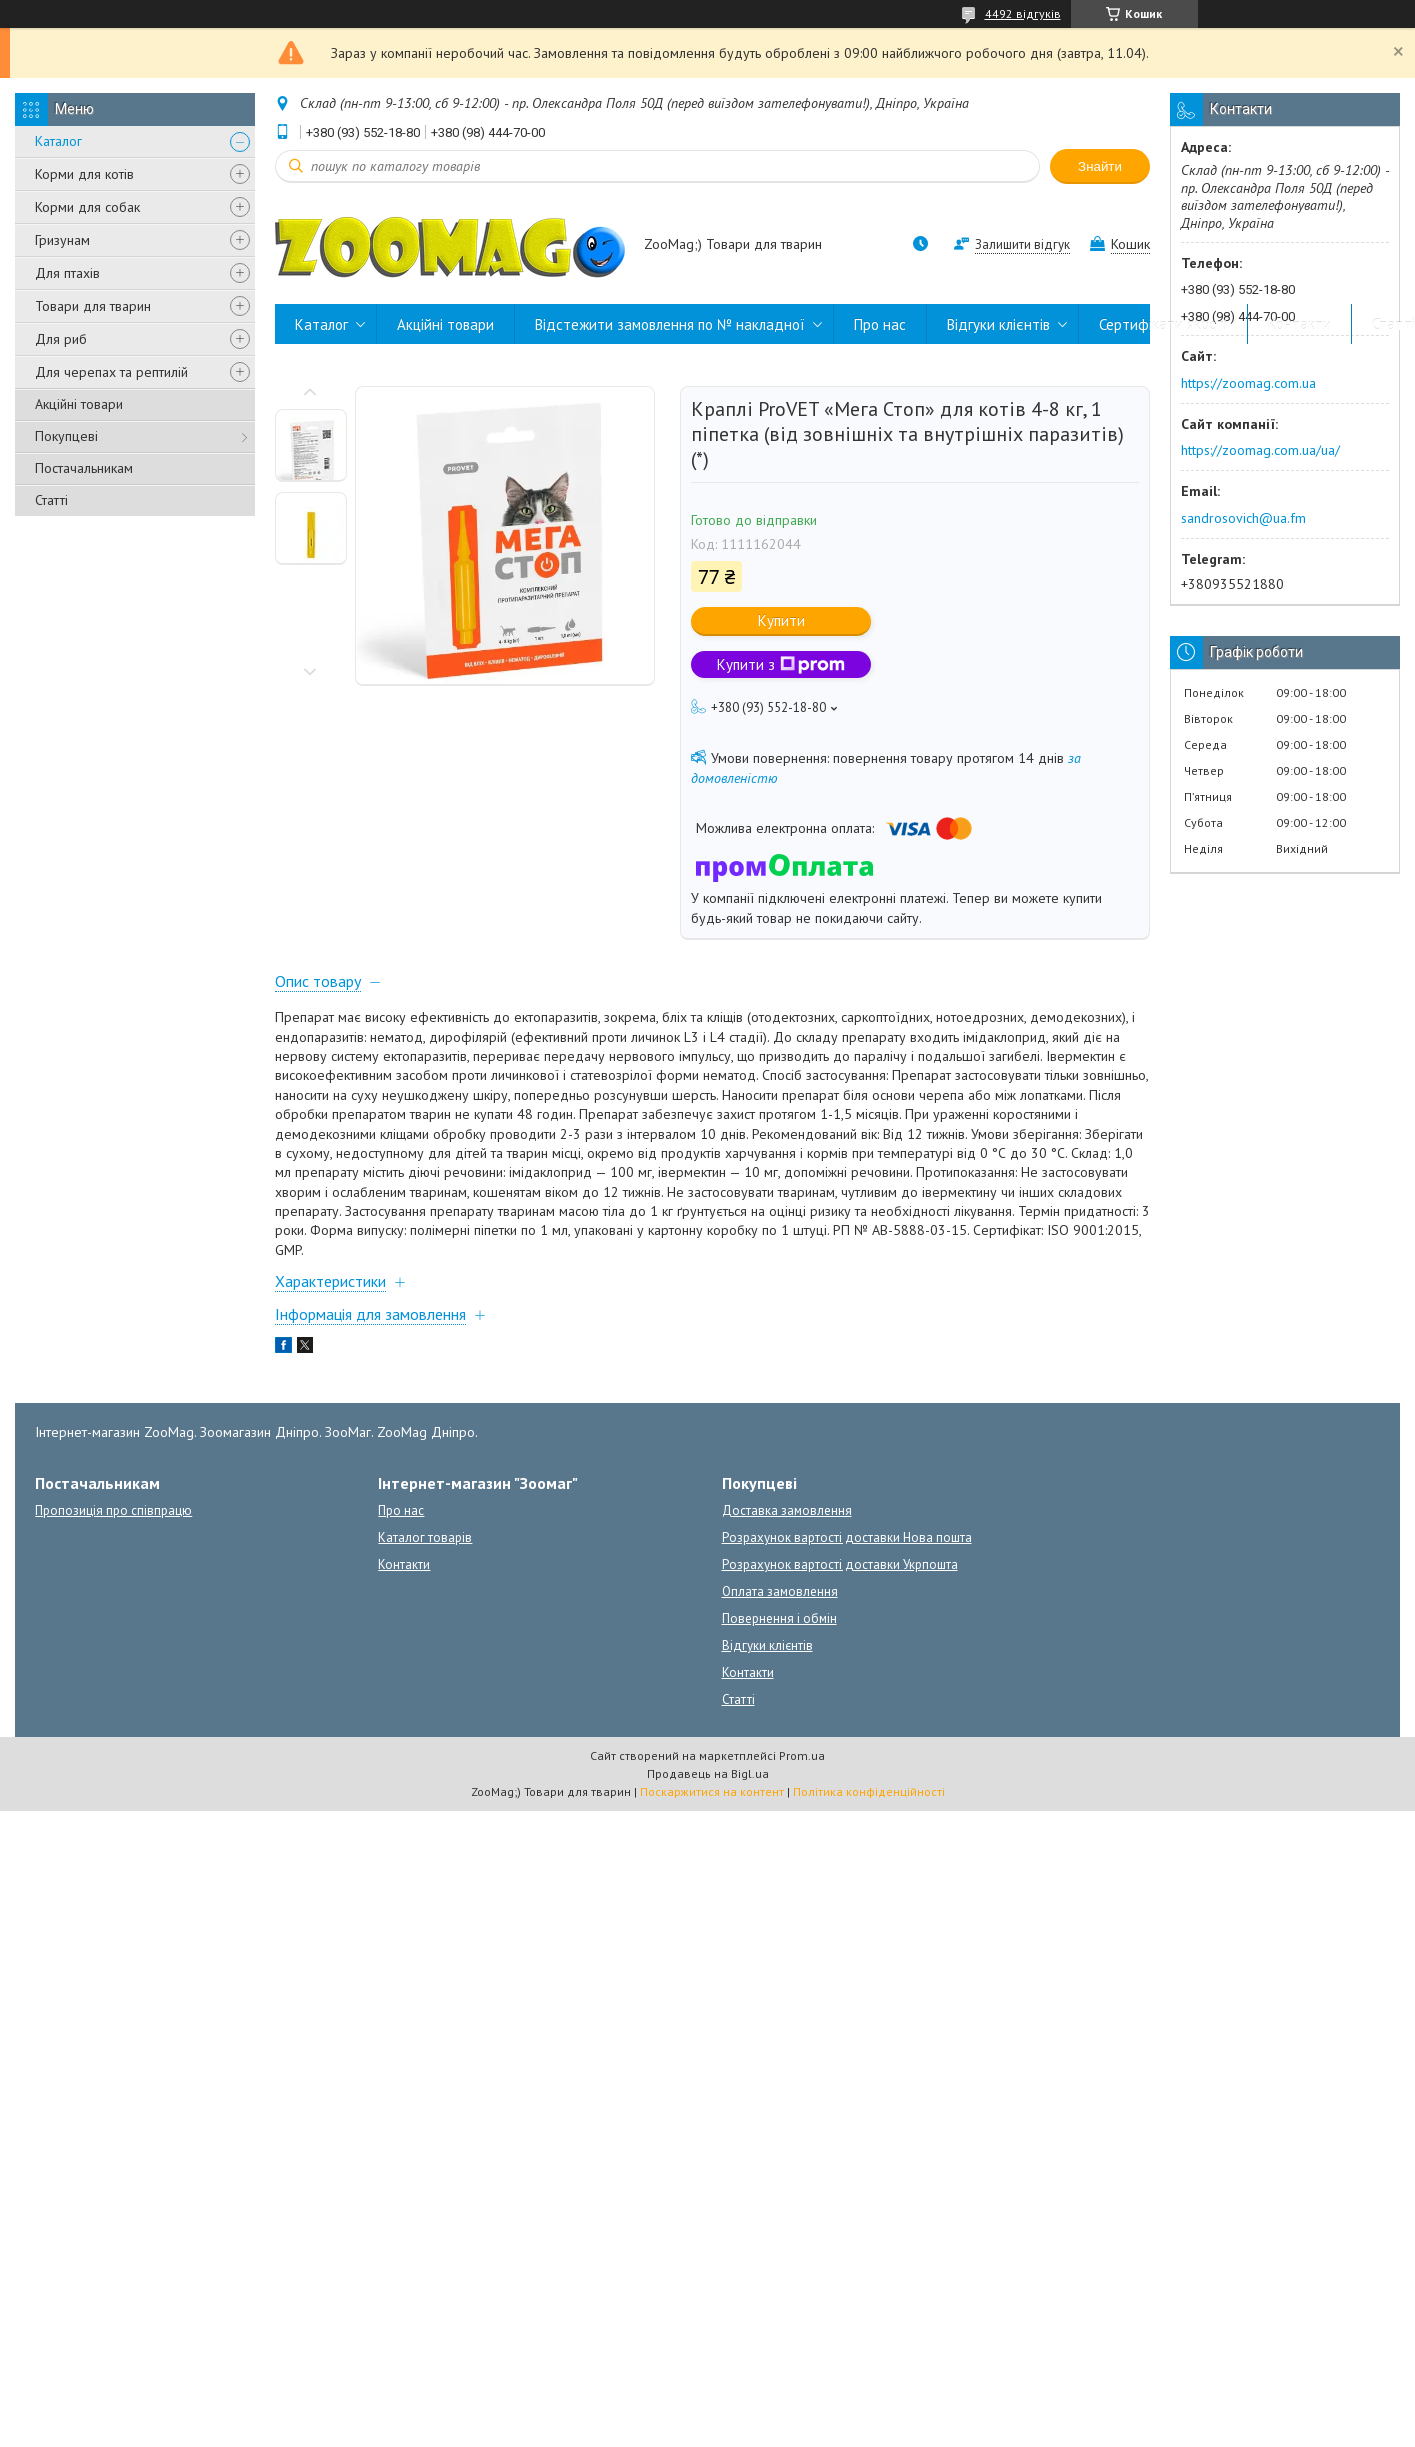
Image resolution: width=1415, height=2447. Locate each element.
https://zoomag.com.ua (1248, 383)
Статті (51, 500)
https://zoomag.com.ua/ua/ (1260, 450)
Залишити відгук (1022, 244)
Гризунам (62, 240)
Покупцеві (66, 436)
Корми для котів (84, 174)
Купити (781, 620)
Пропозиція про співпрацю (113, 1510)
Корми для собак (87, 207)
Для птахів (67, 273)
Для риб (61, 339)
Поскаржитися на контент (712, 1791)
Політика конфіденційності (869, 1791)
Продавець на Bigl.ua (708, 1773)
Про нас (880, 324)
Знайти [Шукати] (1100, 166)
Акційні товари (79, 404)
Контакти (1299, 324)
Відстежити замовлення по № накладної (670, 324)
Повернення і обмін (779, 1618)
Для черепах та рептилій (111, 372)
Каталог (58, 141)
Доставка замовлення (787, 1510)
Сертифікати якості (1163, 324)
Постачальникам (84, 468)
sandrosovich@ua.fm (1243, 518)
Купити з (781, 664)
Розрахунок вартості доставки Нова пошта (847, 1537)
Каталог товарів (425, 1537)
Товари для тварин (93, 306)
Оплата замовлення (780, 1591)
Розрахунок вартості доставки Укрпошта (840, 1564)
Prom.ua (802, 1755)
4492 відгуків (1023, 13)
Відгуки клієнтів (998, 324)
